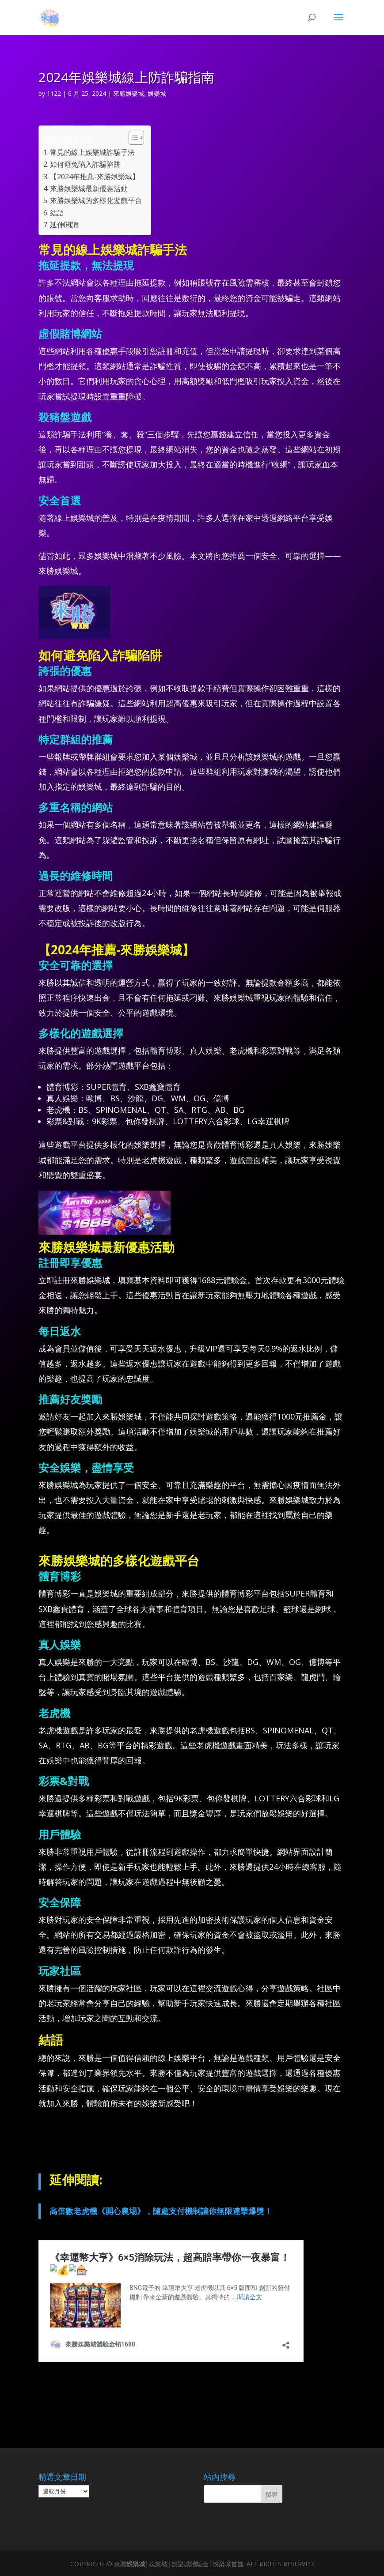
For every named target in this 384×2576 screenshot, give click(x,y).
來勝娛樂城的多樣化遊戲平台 (96, 200)
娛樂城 (157, 93)
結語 (57, 213)
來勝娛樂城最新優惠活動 (89, 188)
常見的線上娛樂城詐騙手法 (92, 152)
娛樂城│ (137, 2564)
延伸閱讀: (65, 225)
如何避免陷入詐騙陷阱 (85, 164)
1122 (54, 93)
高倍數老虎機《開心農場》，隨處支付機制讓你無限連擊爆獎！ (160, 2211)
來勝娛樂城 (128, 93)
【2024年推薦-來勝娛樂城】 (94, 176)
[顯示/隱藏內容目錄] (132, 137)
